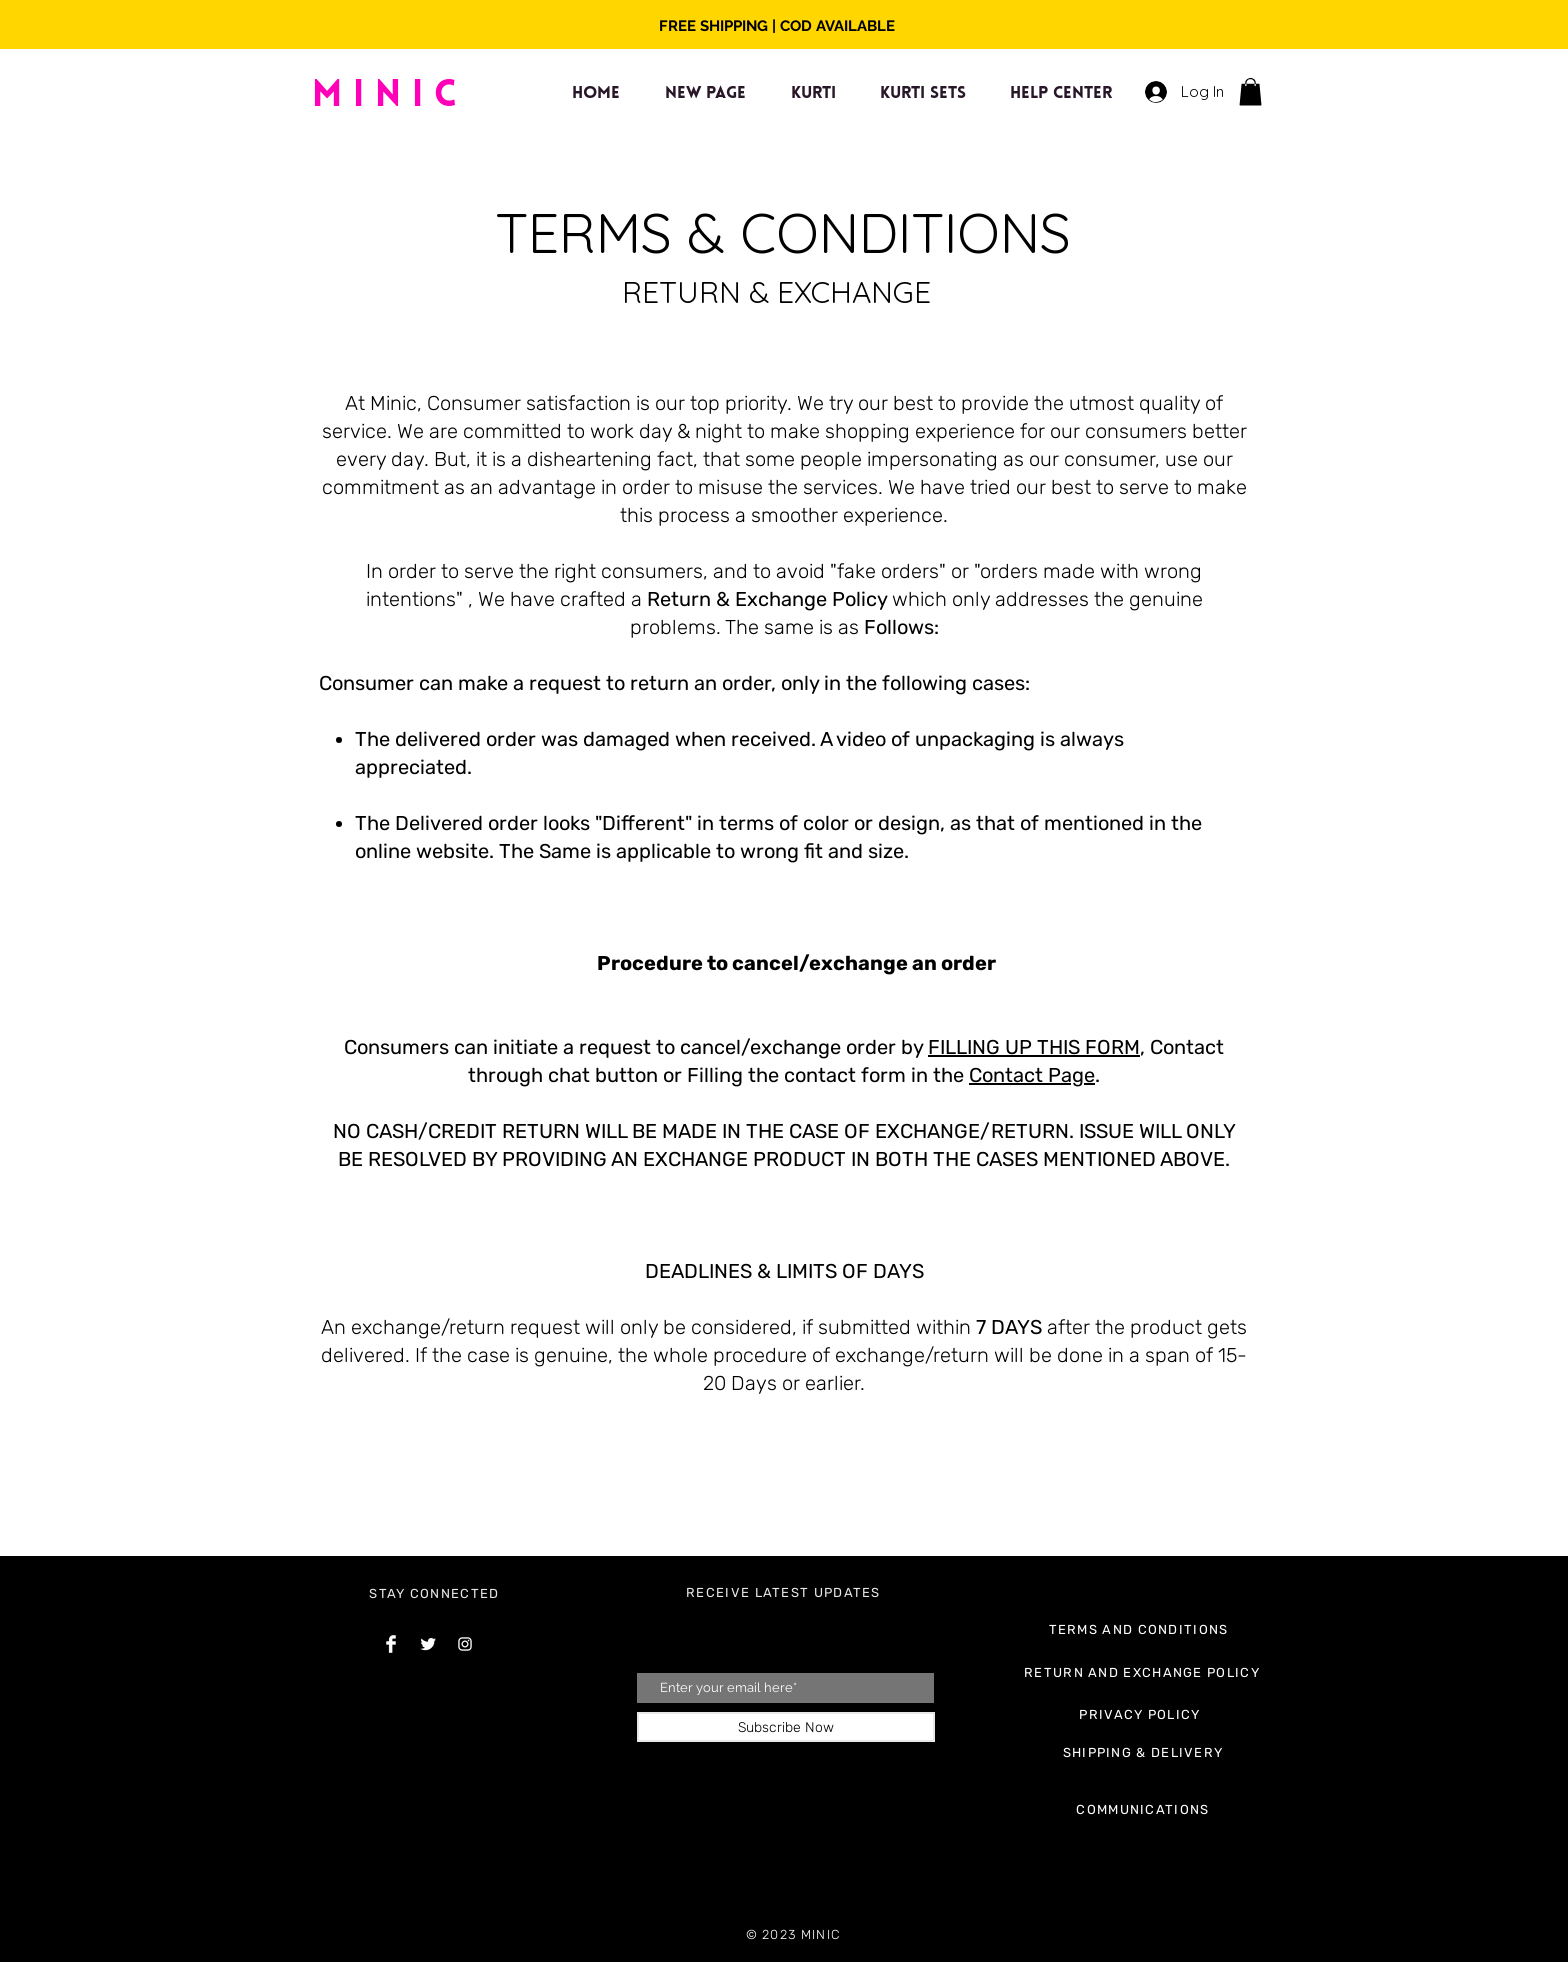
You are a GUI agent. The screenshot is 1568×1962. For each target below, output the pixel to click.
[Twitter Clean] (428, 1644)
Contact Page (1032, 1075)
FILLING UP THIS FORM (1034, 1047)
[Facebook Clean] (391, 1644)
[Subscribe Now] (786, 1727)
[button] (1250, 91)
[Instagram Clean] (465, 1644)
